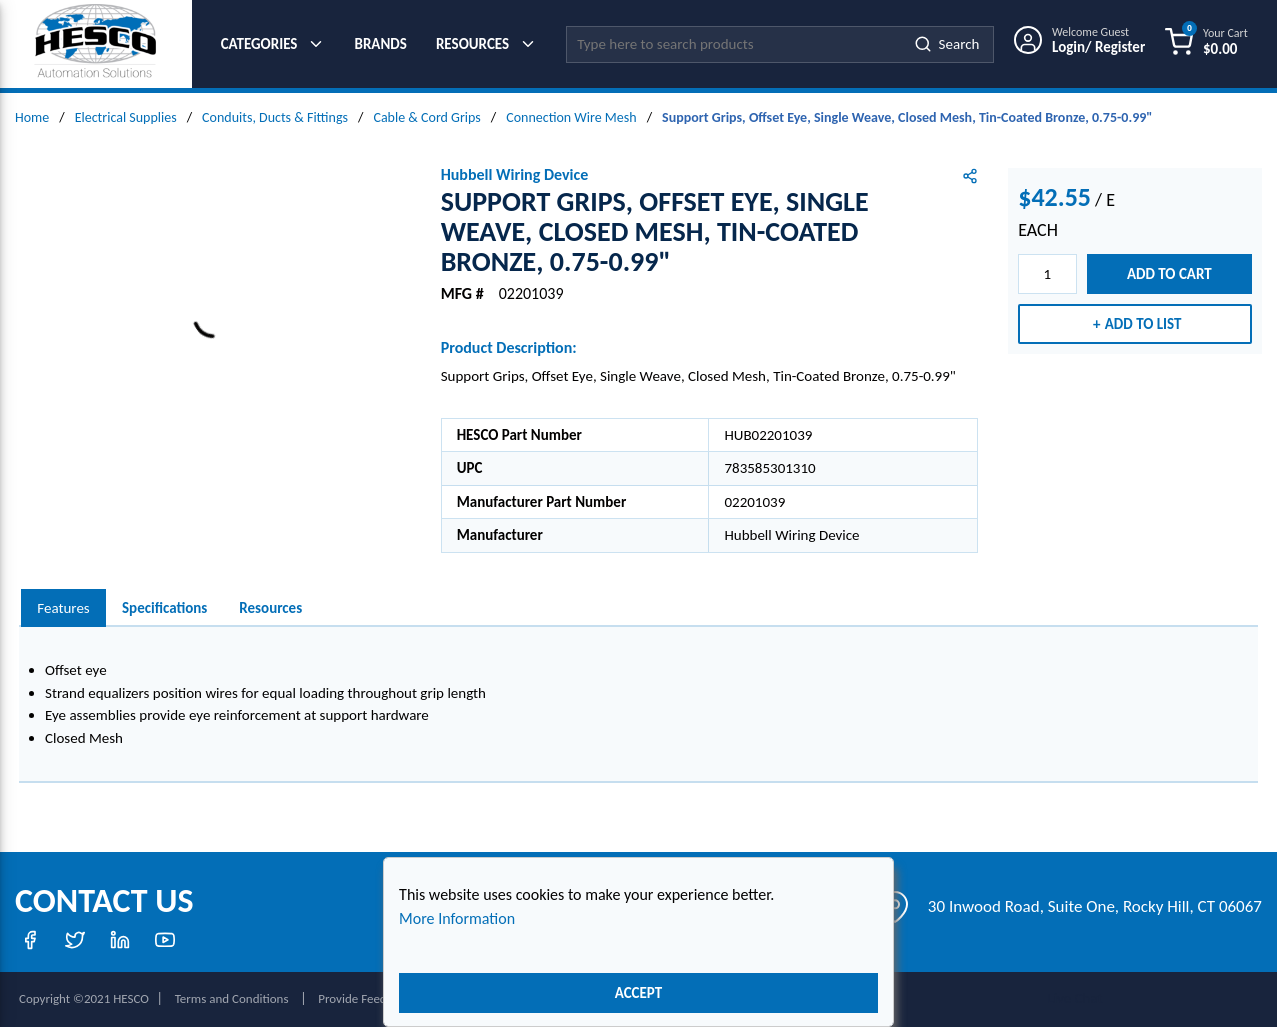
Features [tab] (63, 608)
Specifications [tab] (164, 608)
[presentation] (63, 608)
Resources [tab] (270, 608)
